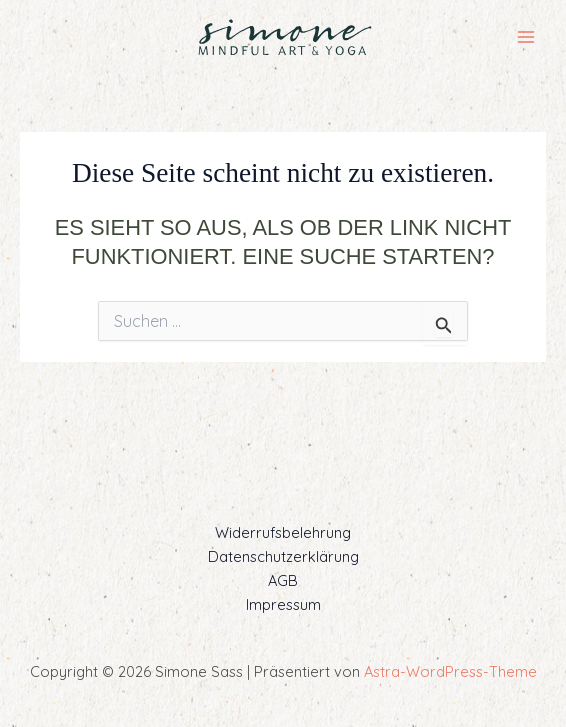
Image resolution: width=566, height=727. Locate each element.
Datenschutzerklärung (283, 556)
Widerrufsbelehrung (283, 532)
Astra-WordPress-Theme (450, 671)
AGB (283, 580)
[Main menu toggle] (526, 37)
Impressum (283, 604)
